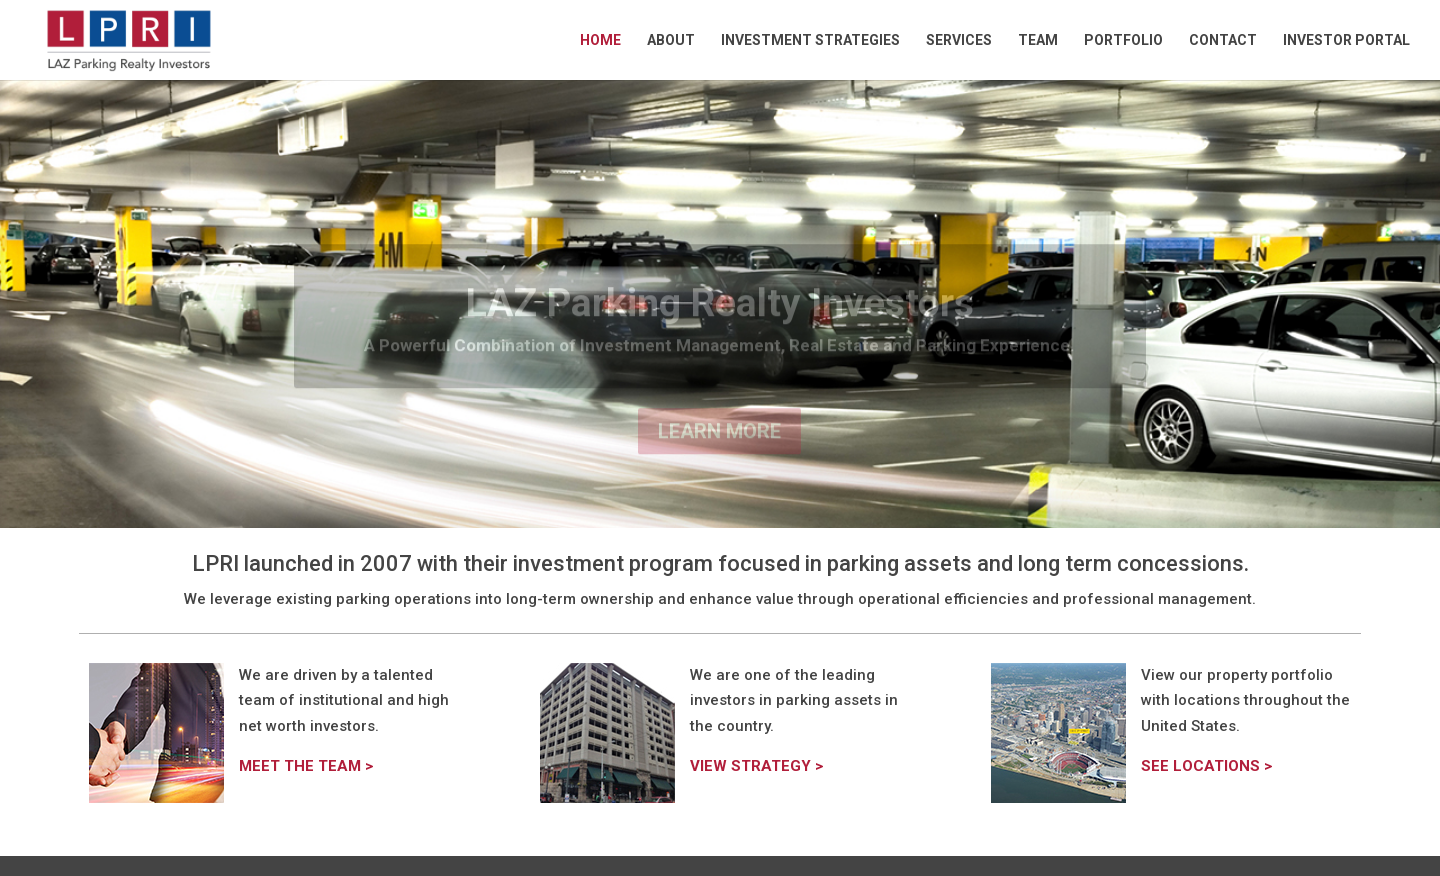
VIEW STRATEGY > (756, 766)
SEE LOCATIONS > (1206, 766)
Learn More (719, 445)
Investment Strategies (810, 40)
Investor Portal (1346, 40)
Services (959, 40)
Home (600, 40)
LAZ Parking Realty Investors (720, 317)
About (671, 40)
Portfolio (1123, 40)
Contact (1223, 40)
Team (1038, 40)
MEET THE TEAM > (306, 766)
